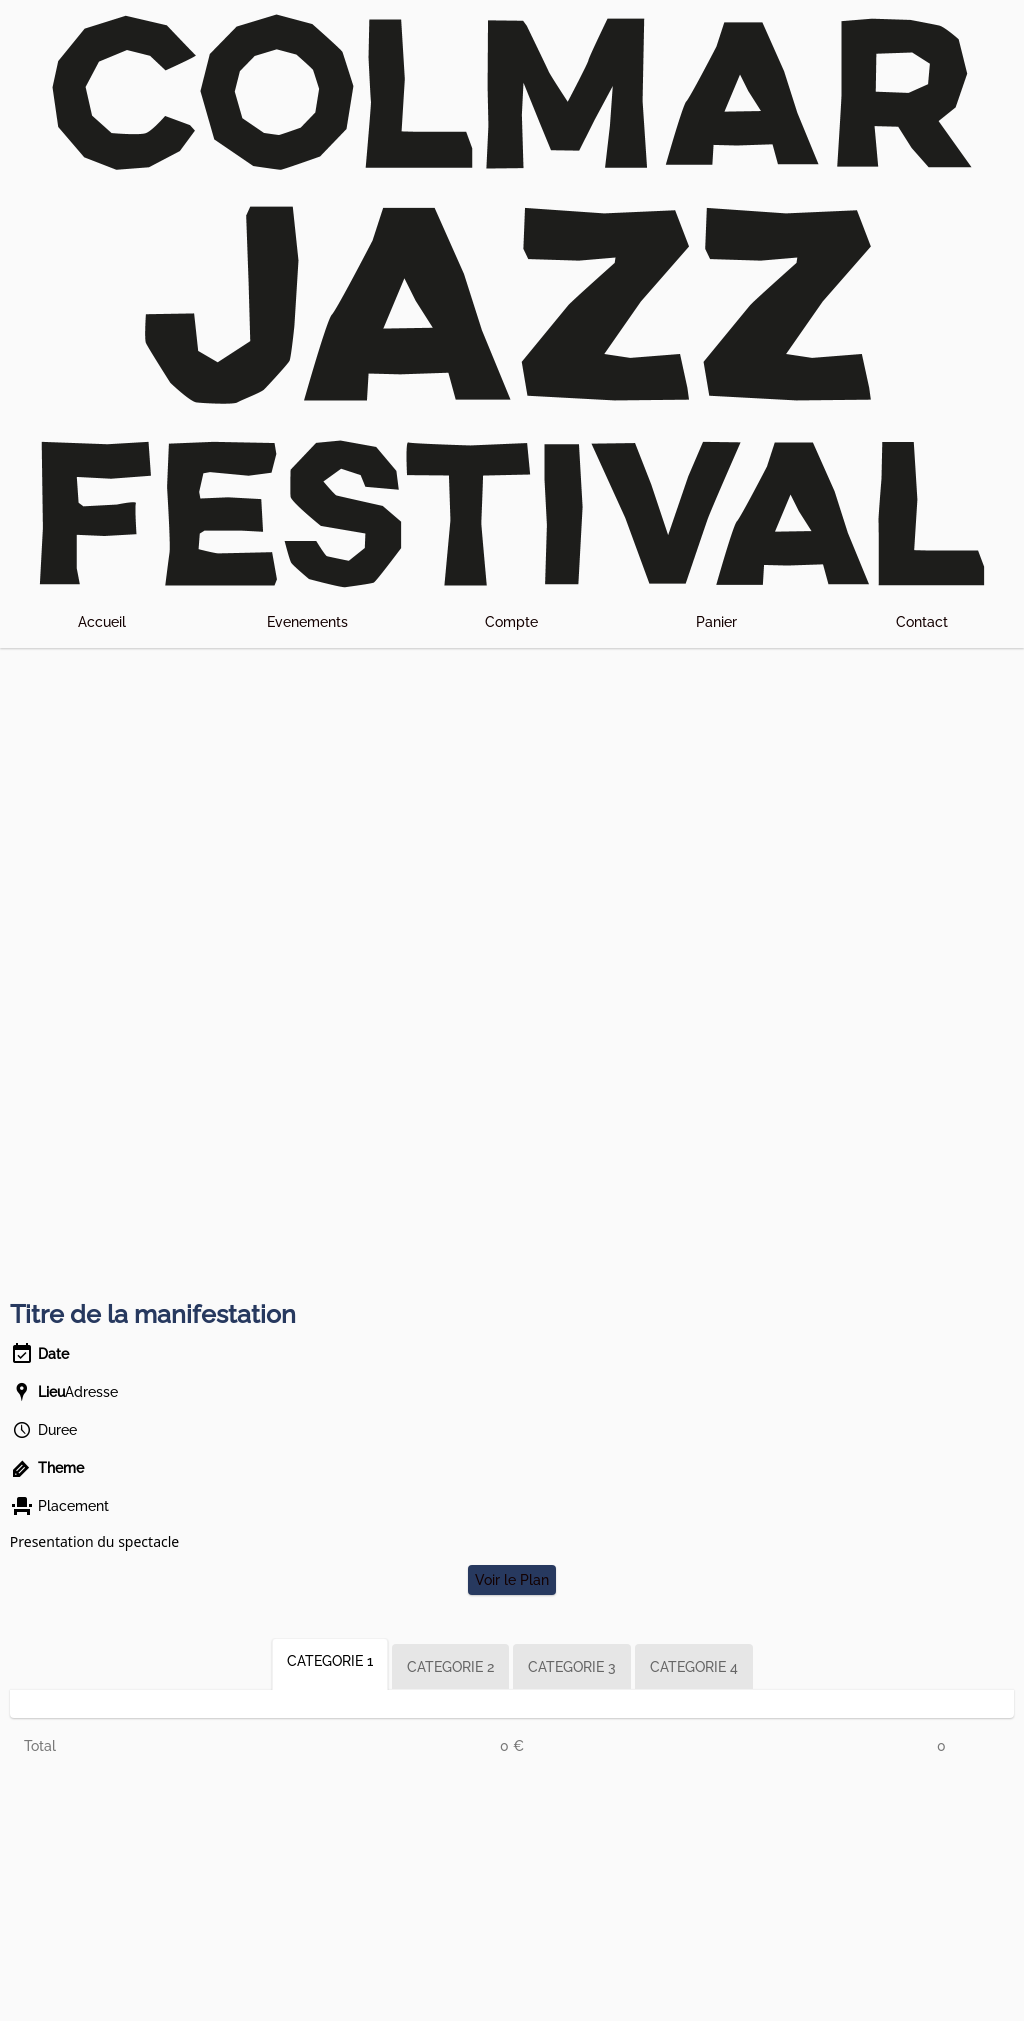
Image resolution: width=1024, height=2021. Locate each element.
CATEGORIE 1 (330, 1661)
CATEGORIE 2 (450, 1667)
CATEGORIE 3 (572, 1667)
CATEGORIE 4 (694, 1667)
